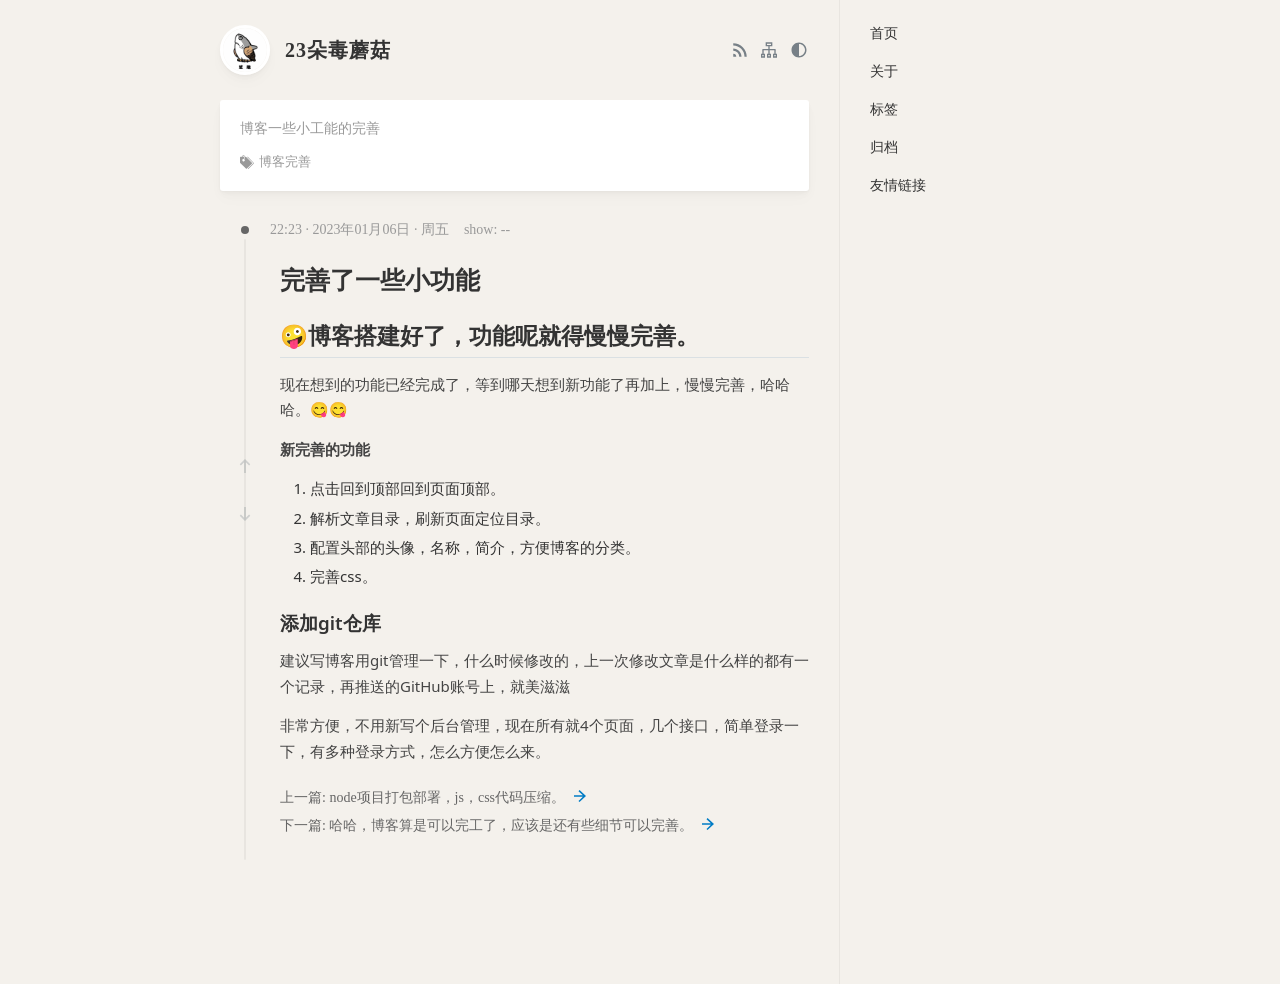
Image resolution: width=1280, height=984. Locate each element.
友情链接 (898, 185)
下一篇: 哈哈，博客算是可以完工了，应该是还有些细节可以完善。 (497, 825)
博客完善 (285, 161)
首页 (884, 33)
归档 (884, 147)
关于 (884, 71)
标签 (884, 109)
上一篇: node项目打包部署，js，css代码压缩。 (433, 797)
